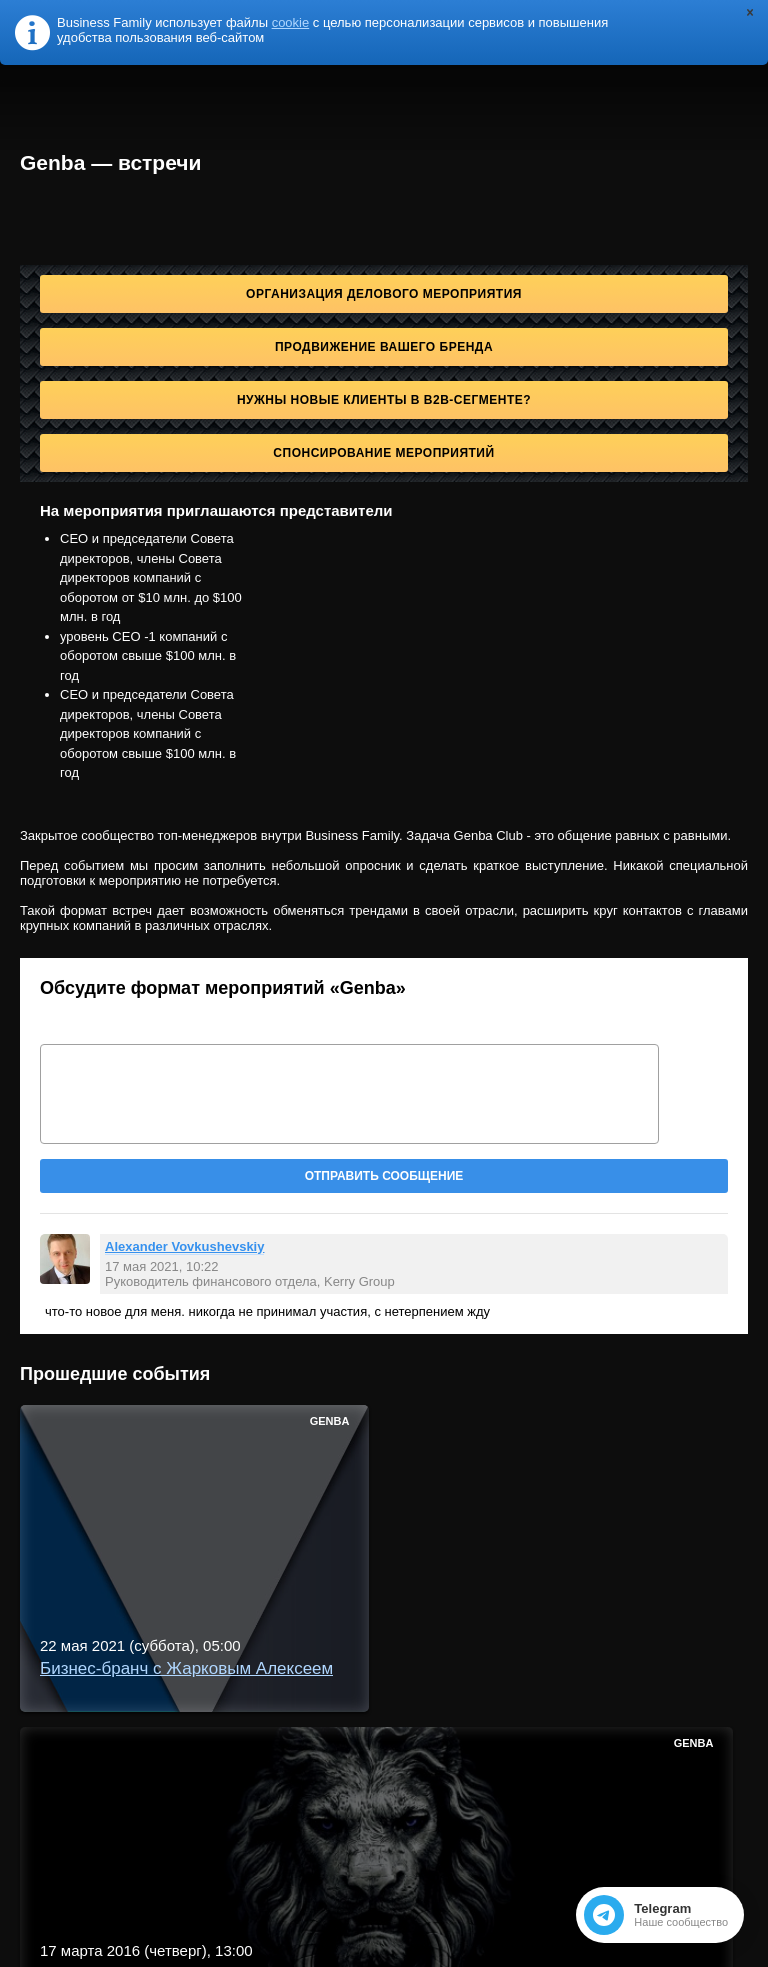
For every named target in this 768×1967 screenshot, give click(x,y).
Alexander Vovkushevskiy (184, 1246)
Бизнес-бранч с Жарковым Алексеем (186, 1668)
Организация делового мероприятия (384, 294)
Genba (330, 1421)
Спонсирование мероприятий (383, 453)
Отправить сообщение (384, 1176)
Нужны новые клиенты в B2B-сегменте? (384, 400)
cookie (291, 22)
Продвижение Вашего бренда (384, 347)
